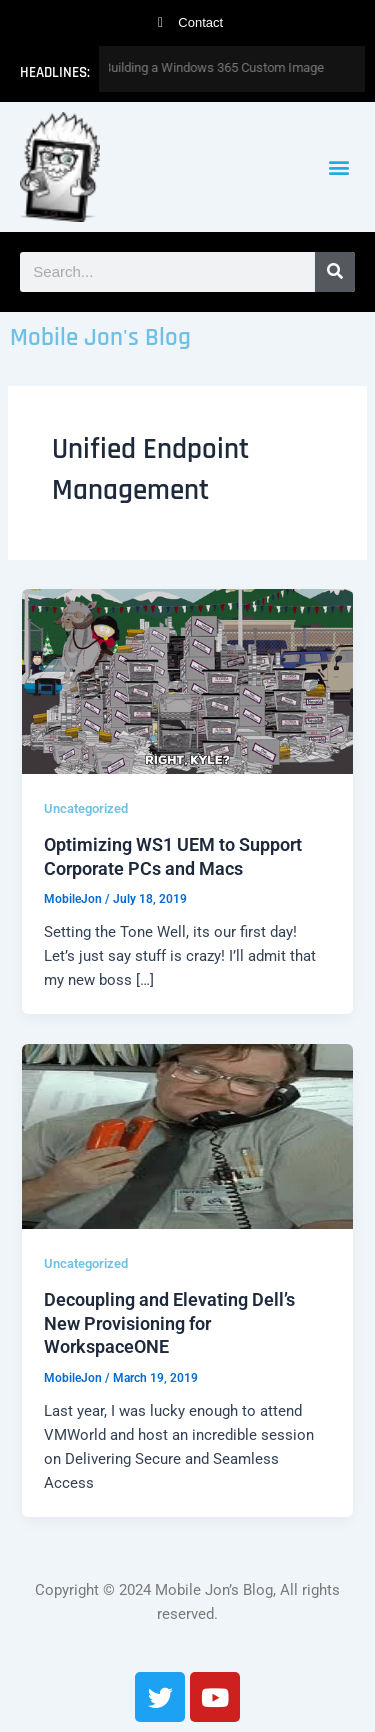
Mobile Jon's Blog (100, 338)
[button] (338, 167)
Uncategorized (86, 808)
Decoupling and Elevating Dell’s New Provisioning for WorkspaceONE (169, 1323)
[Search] (335, 272)
